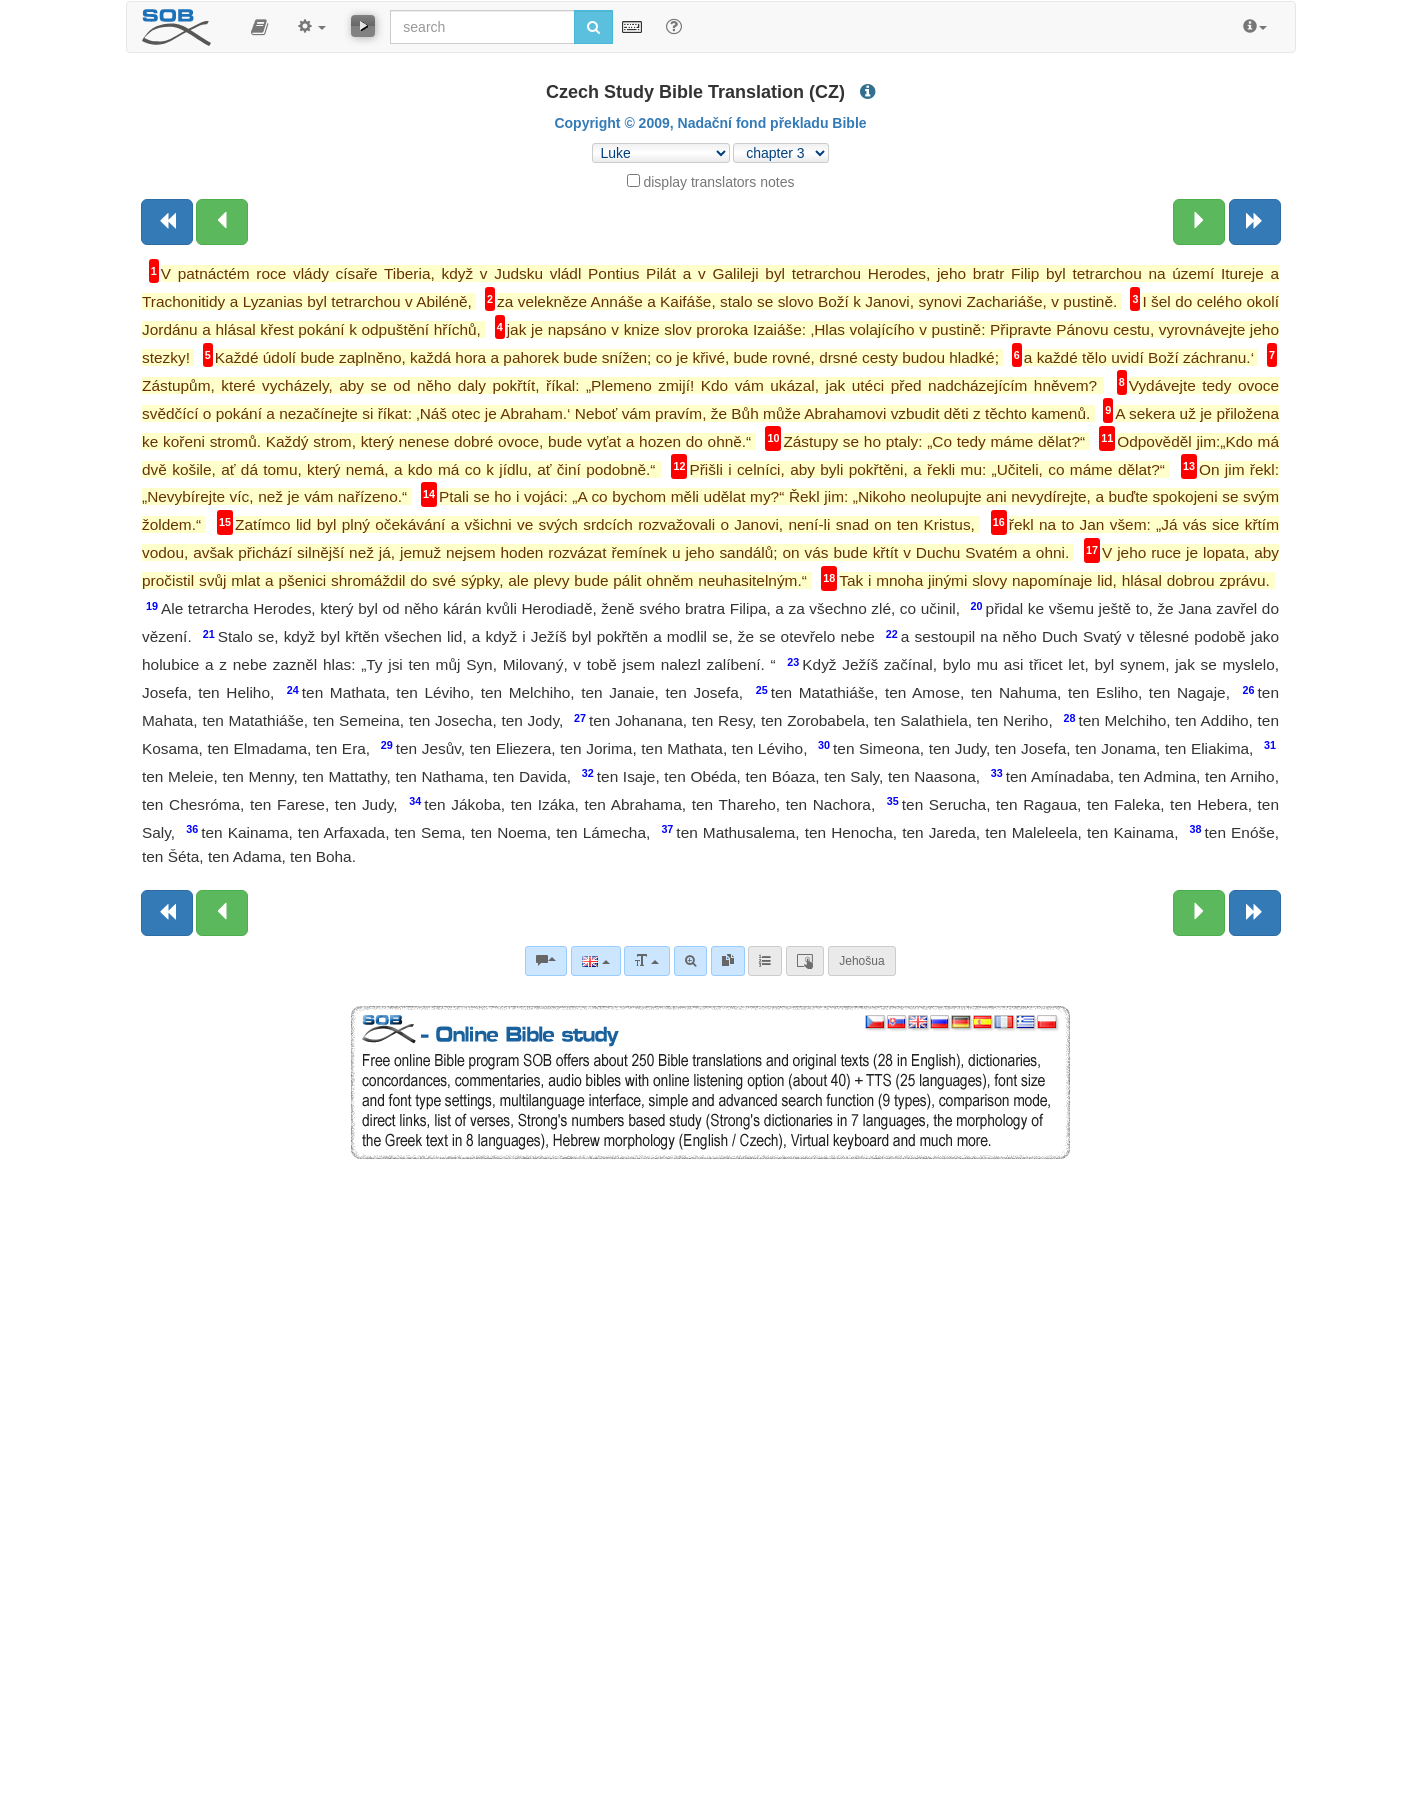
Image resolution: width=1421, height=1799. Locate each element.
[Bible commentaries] (546, 961)
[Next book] (1255, 222)
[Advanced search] (690, 961)
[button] (259, 27)
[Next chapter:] (1199, 222)
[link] (728, 961)
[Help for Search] (674, 26)
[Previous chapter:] (222, 222)
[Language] (595, 961)
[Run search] (593, 27)
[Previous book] (167, 222)
